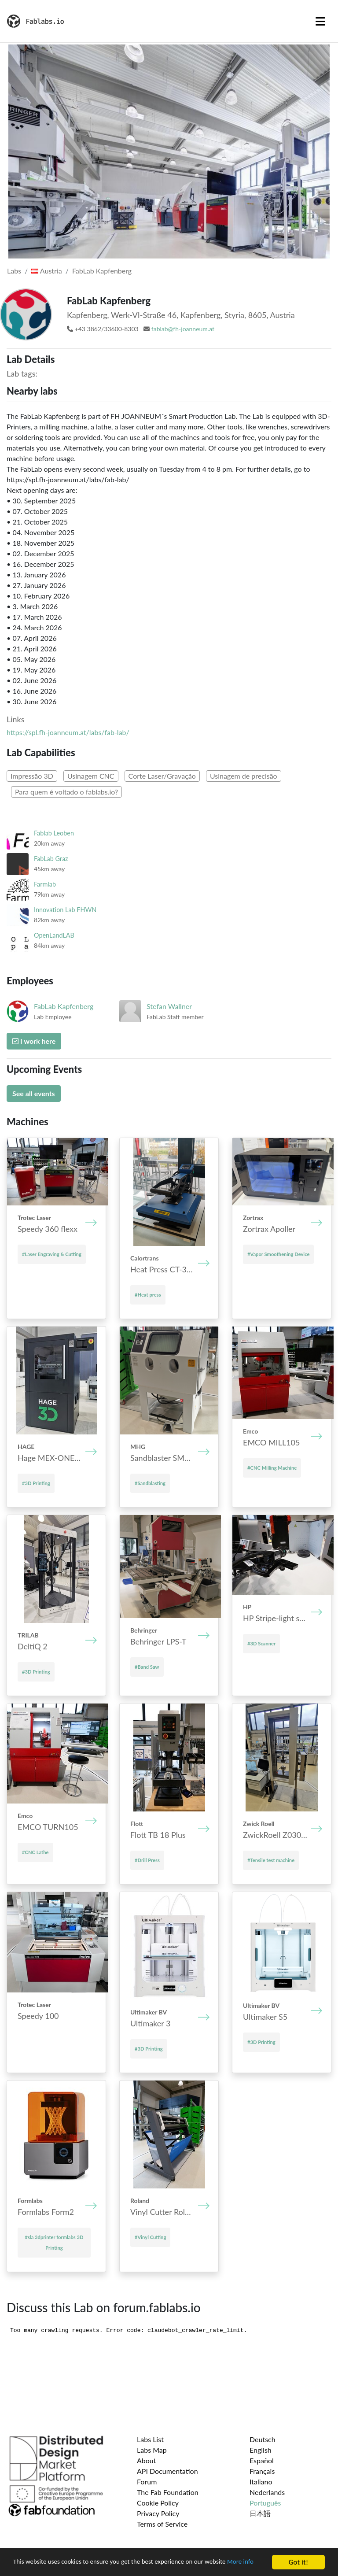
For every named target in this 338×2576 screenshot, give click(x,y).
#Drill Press (147, 1860)
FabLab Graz (51, 858)
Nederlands (267, 2492)
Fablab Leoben (54, 833)
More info (28, 2566)
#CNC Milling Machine (272, 1468)
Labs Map (152, 2450)
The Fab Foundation (167, 2492)
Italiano (261, 2481)
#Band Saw (147, 1667)
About (146, 2460)
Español (262, 2460)
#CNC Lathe (35, 1852)
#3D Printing (36, 1483)
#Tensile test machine (270, 1860)
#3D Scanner (261, 1643)
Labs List (150, 2439)
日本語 (260, 2513)
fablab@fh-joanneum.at (182, 329)
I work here (33, 1041)
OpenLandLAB (54, 935)
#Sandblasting (150, 1483)
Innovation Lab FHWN (65, 909)
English (261, 2450)
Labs (14, 270)
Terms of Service (162, 2524)
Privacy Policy (158, 2513)
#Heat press (148, 1294)
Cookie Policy (158, 2502)
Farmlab (45, 884)
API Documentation (167, 2471)
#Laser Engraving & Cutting (51, 1254)
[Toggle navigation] (320, 21)
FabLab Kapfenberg (102, 270)
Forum (147, 2481)
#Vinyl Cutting (150, 2237)
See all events (33, 1093)
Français (262, 2471)
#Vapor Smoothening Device (278, 1254)
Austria (46, 270)
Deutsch (263, 2439)
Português (265, 2502)
